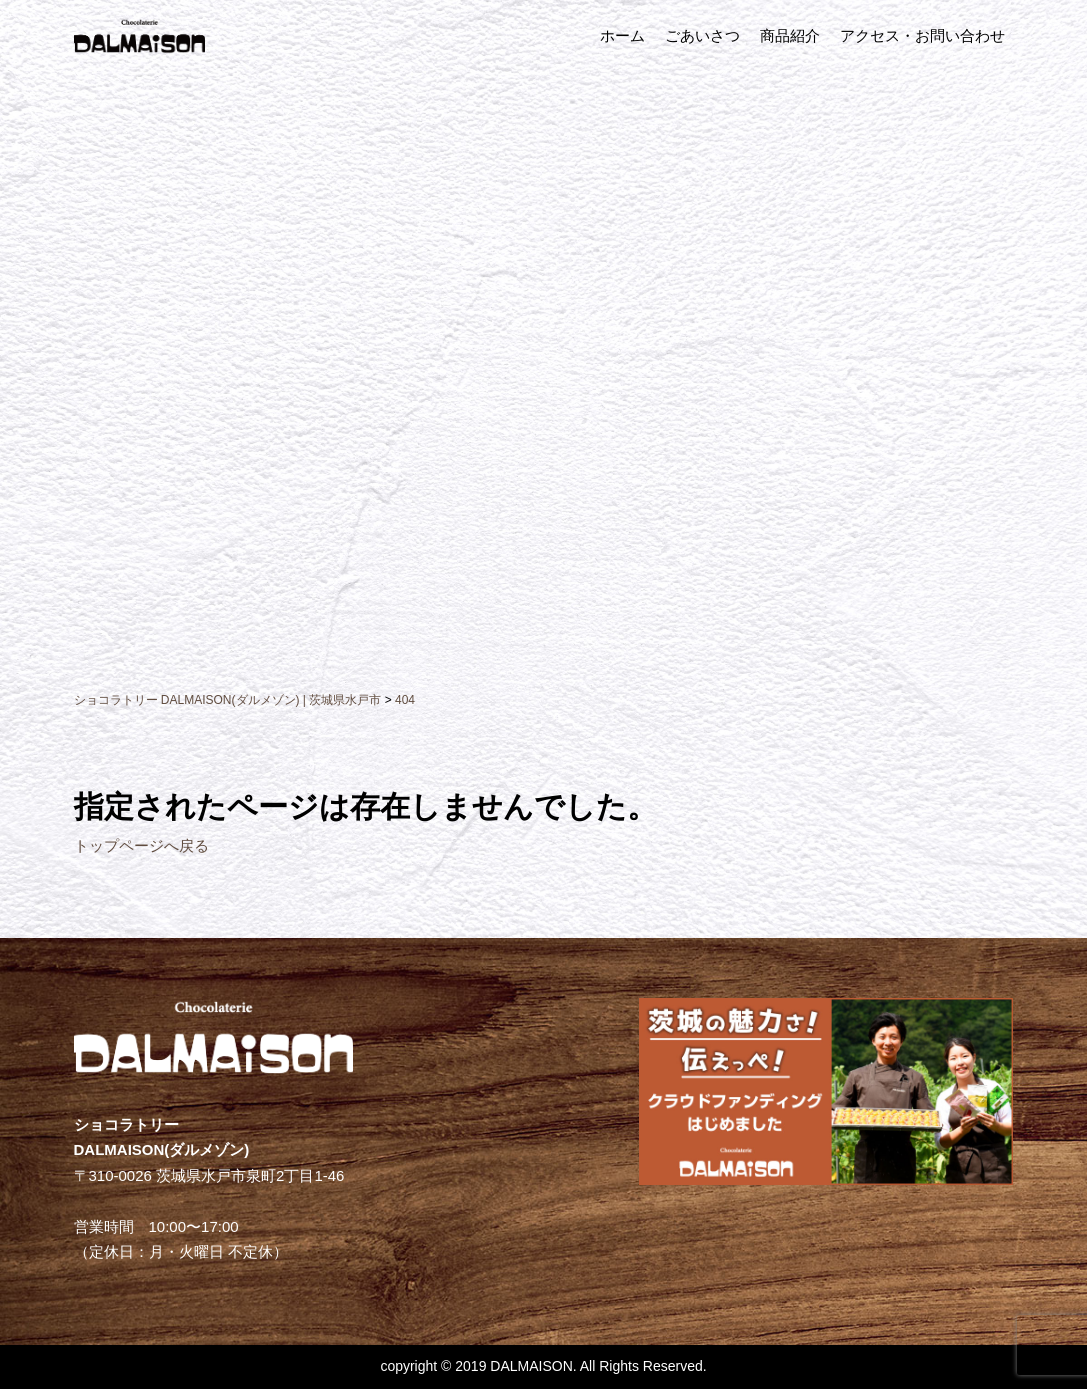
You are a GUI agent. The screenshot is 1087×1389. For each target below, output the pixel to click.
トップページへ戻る (141, 845)
